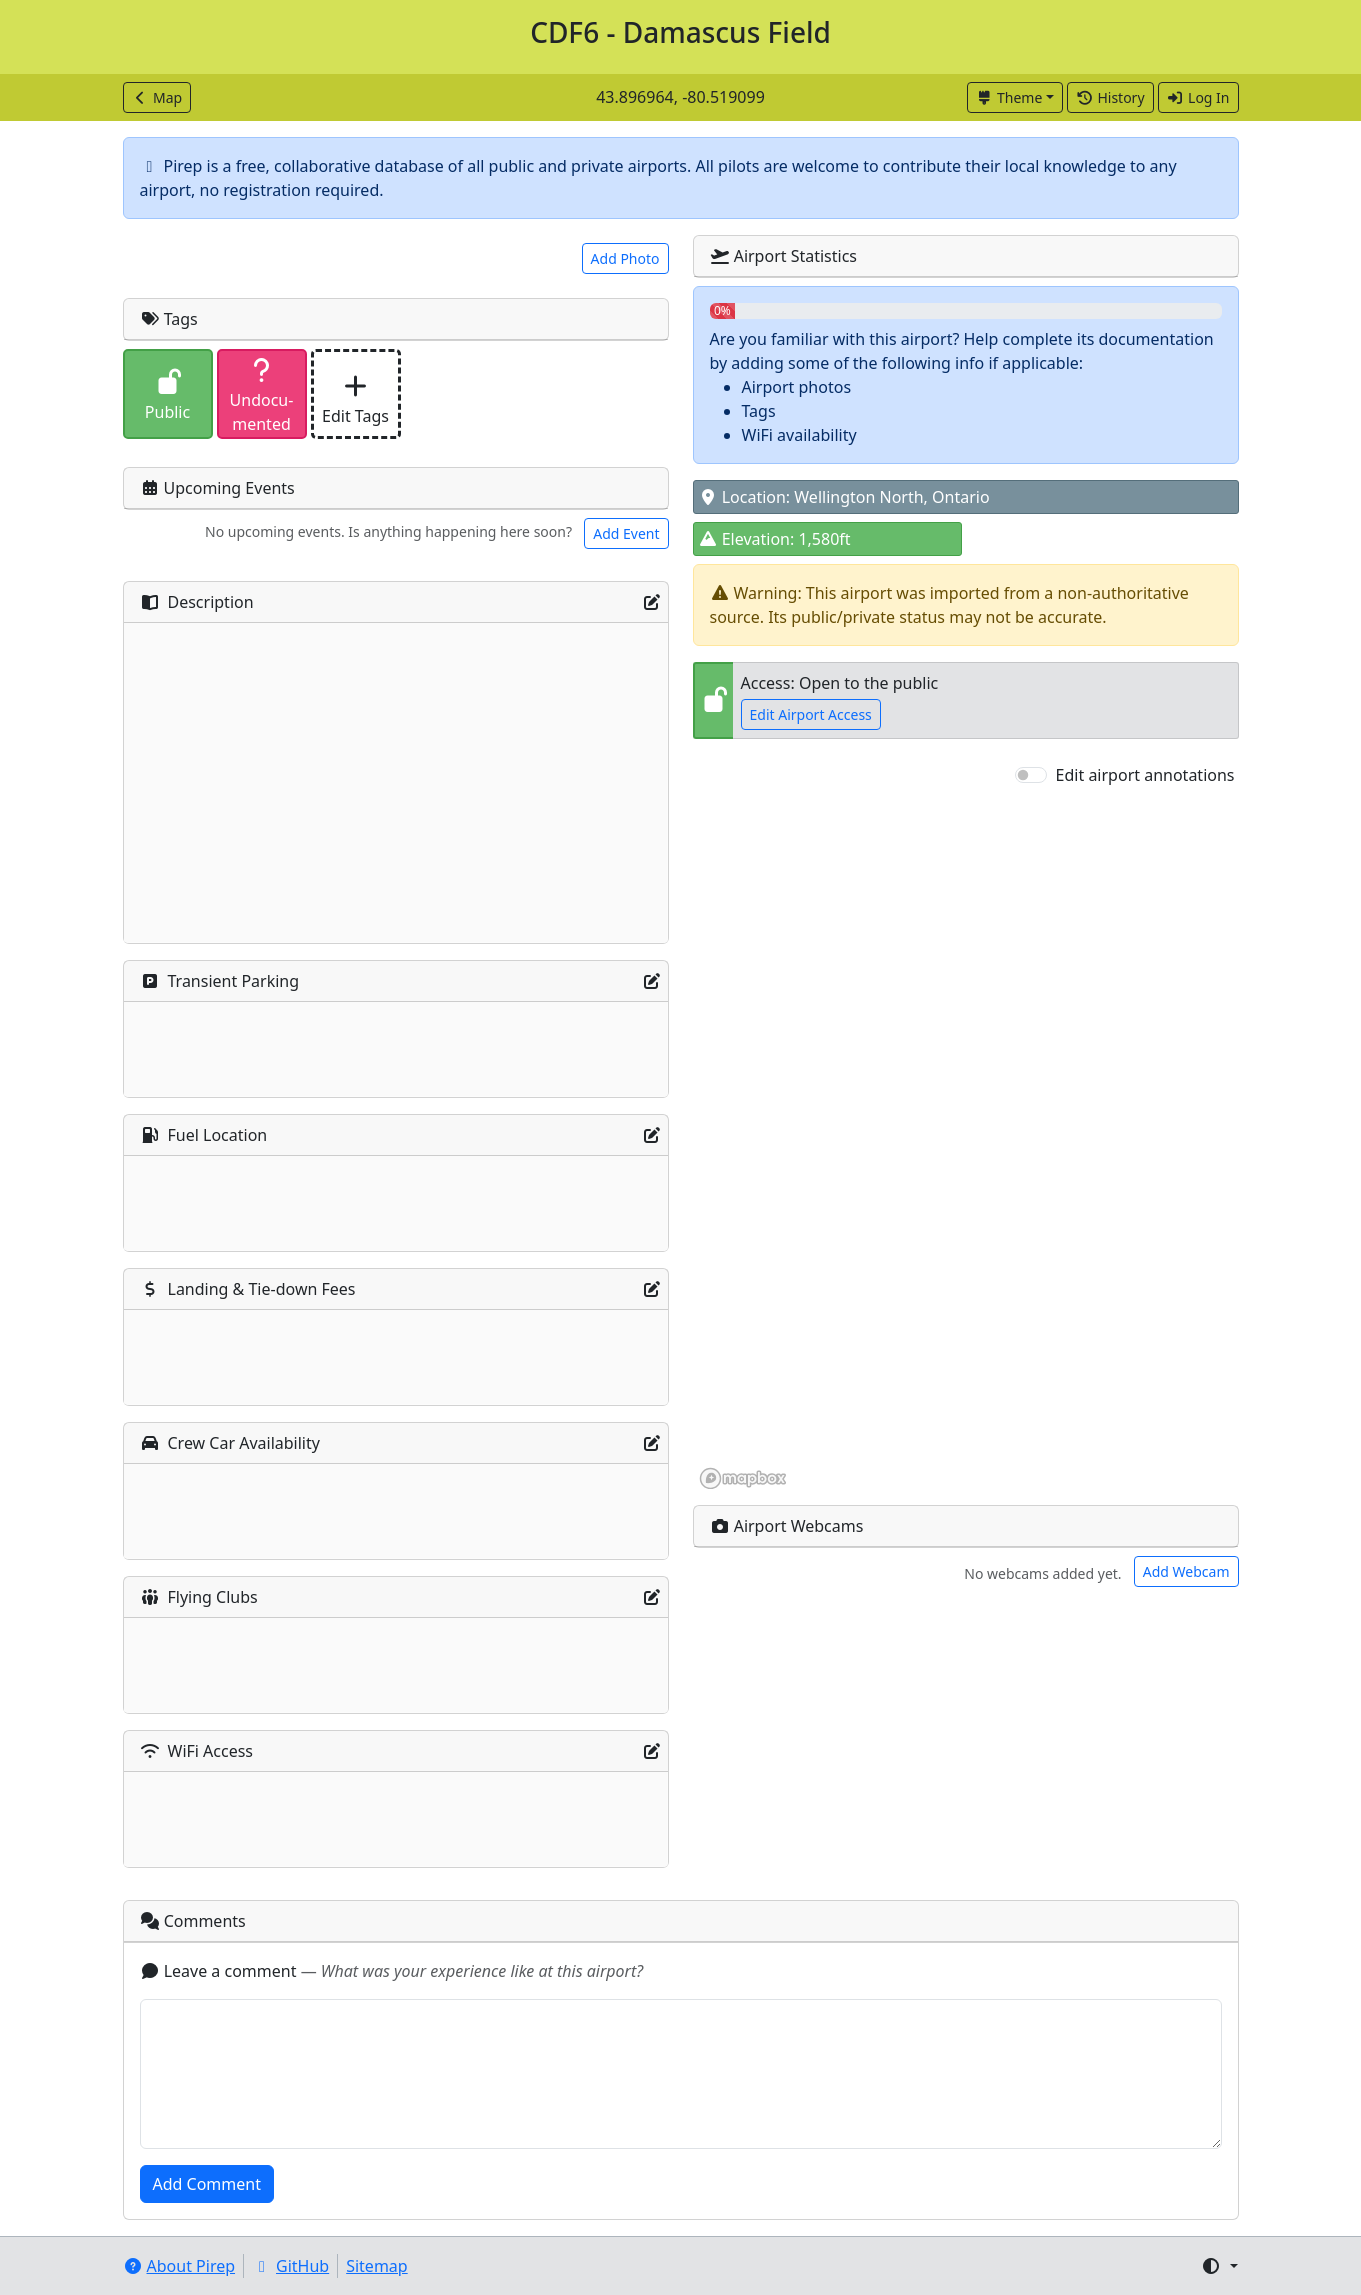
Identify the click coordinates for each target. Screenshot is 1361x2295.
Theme (1009, 97)
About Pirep (179, 2266)
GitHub (290, 2266)
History (1110, 97)
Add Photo (625, 258)
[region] (966, 1139)
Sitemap (377, 2266)
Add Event (626, 533)
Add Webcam (1186, 1571)
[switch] (1031, 775)
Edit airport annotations (1145, 775)
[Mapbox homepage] (743, 1478)
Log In (1198, 97)
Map (157, 97)
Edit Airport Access (811, 714)
